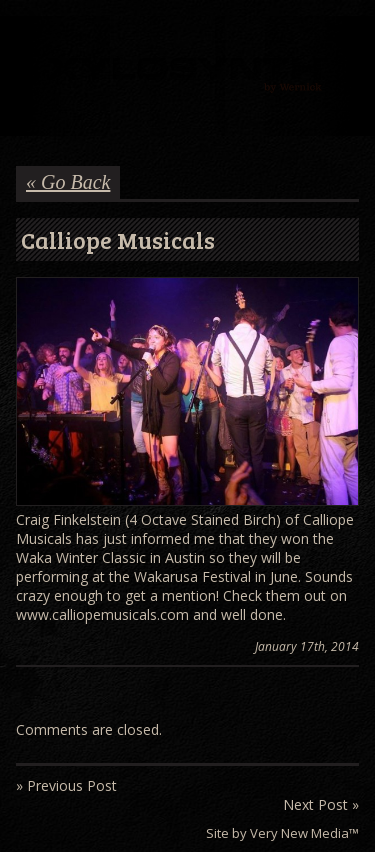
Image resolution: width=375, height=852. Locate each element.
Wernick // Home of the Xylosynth (187, 76)
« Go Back (68, 182)
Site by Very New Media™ (282, 833)
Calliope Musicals (118, 239)
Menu (29, 37)
